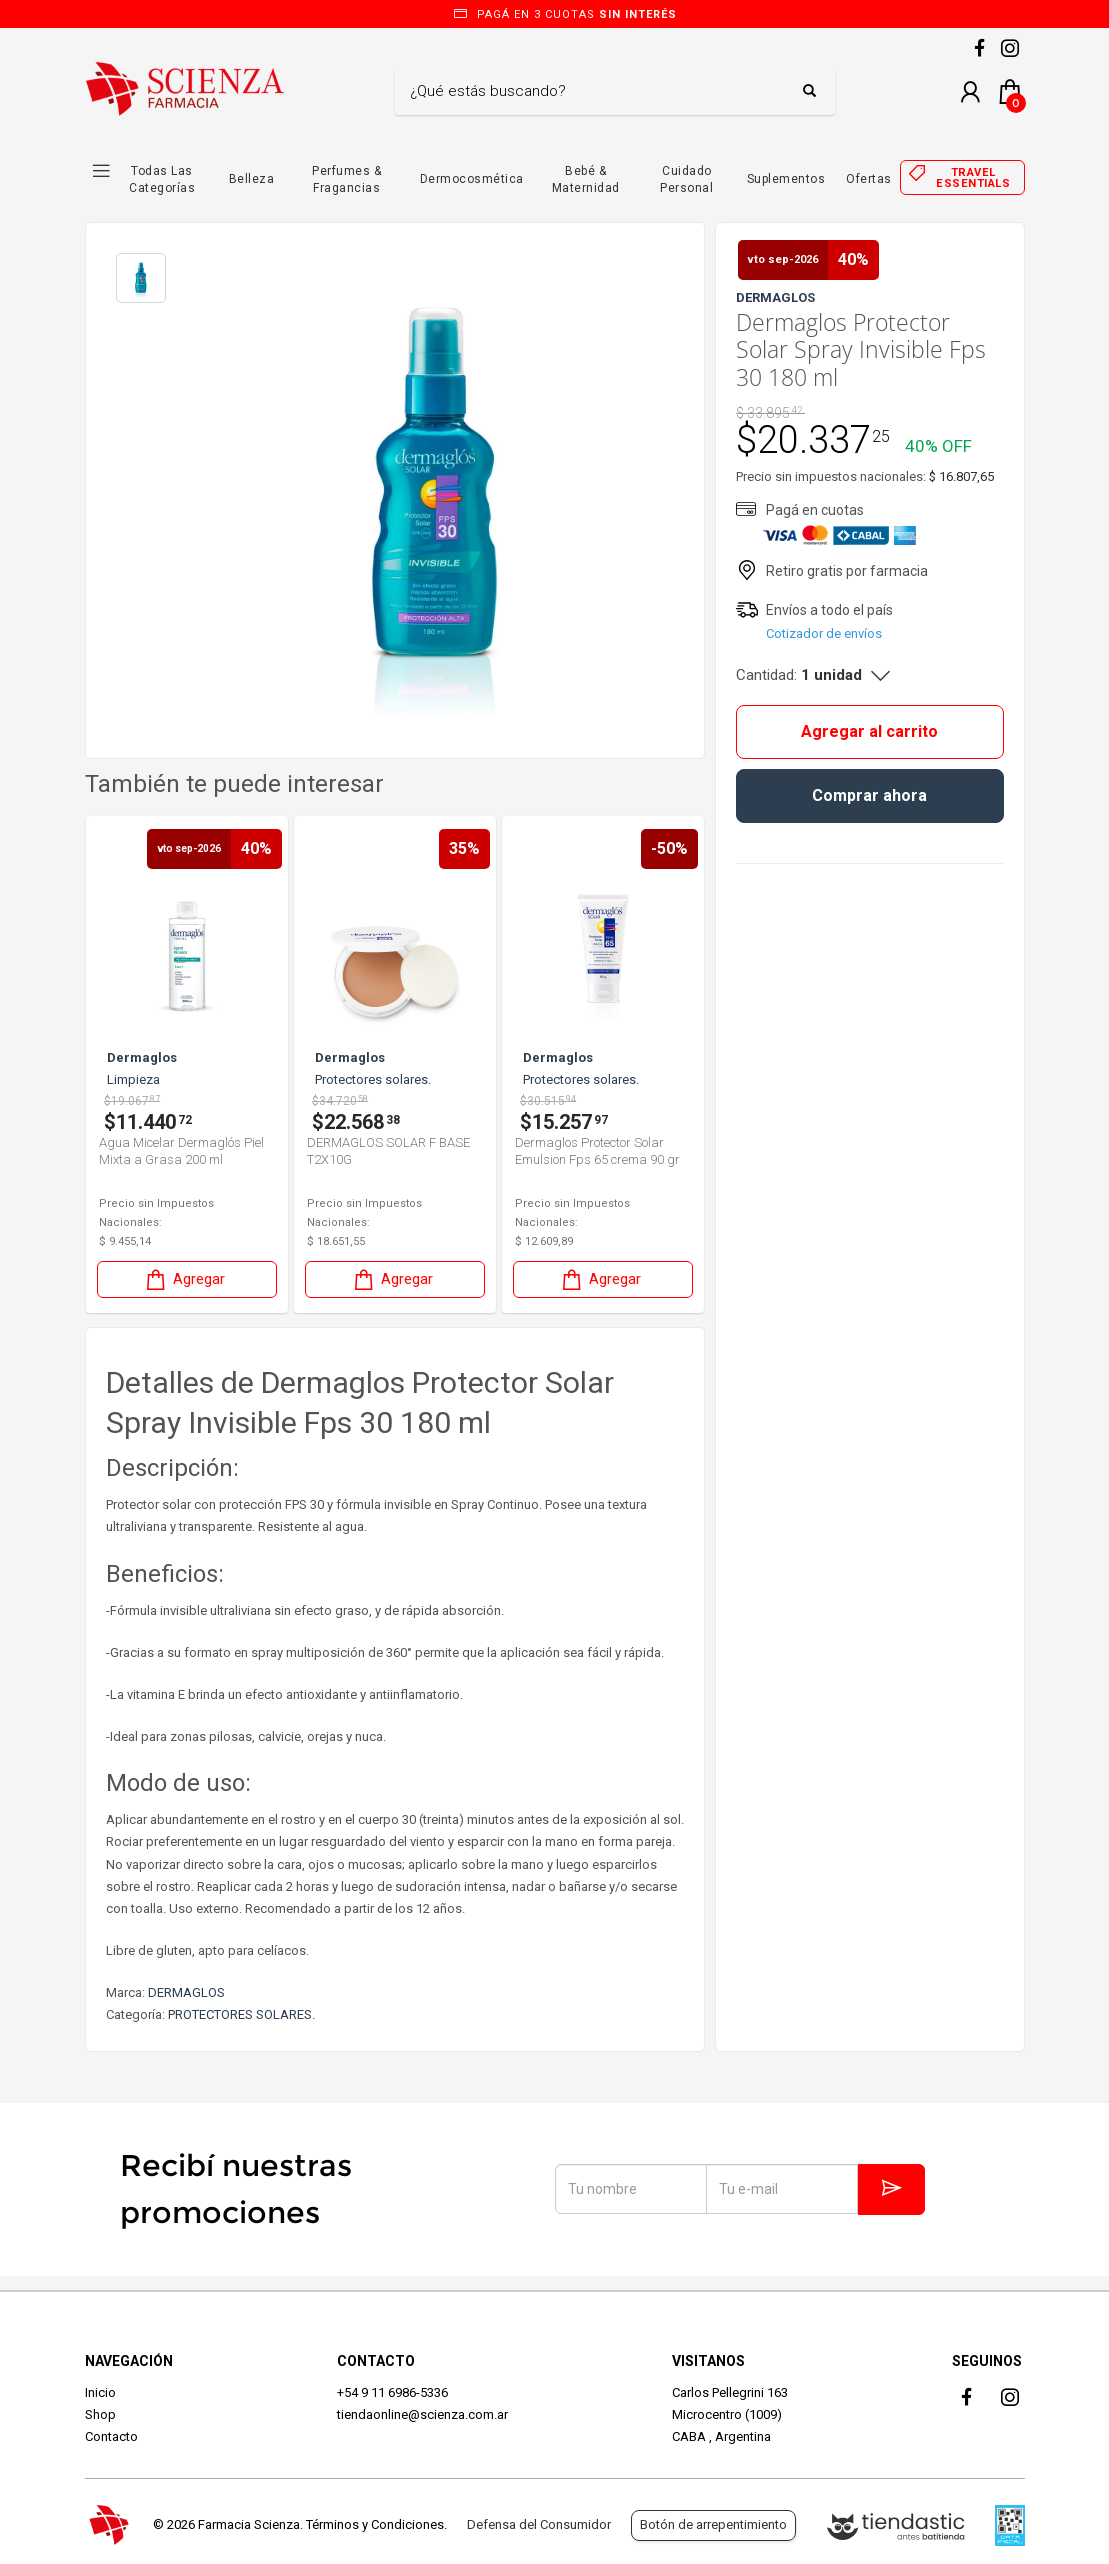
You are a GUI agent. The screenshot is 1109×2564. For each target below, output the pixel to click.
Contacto (111, 2436)
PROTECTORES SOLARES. (241, 2014)
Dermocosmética (472, 179)
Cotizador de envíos (824, 633)
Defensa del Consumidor (539, 2524)
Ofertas (869, 179)
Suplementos (786, 179)
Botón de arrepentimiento (713, 2524)
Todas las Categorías (162, 179)
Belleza (252, 179)
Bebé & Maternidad (586, 179)
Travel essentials (973, 178)
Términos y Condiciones (375, 2524)
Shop (100, 2414)
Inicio (100, 2392)
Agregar (189, 1279)
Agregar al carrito (869, 731)
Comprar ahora (869, 795)
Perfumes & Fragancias (346, 179)
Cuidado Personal (686, 179)
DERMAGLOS (186, 1992)
